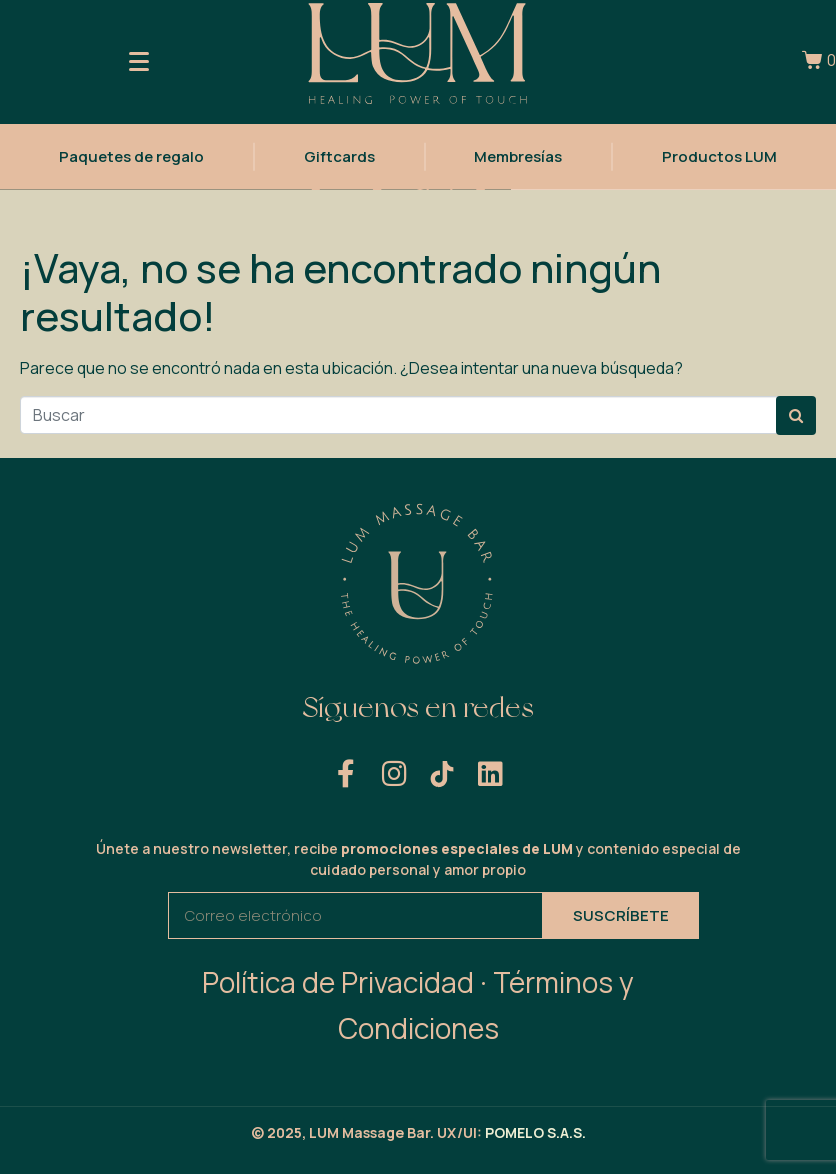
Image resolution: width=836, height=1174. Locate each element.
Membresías (518, 154)
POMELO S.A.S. (535, 1132)
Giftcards (339, 154)
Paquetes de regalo (131, 154)
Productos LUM (719, 154)
